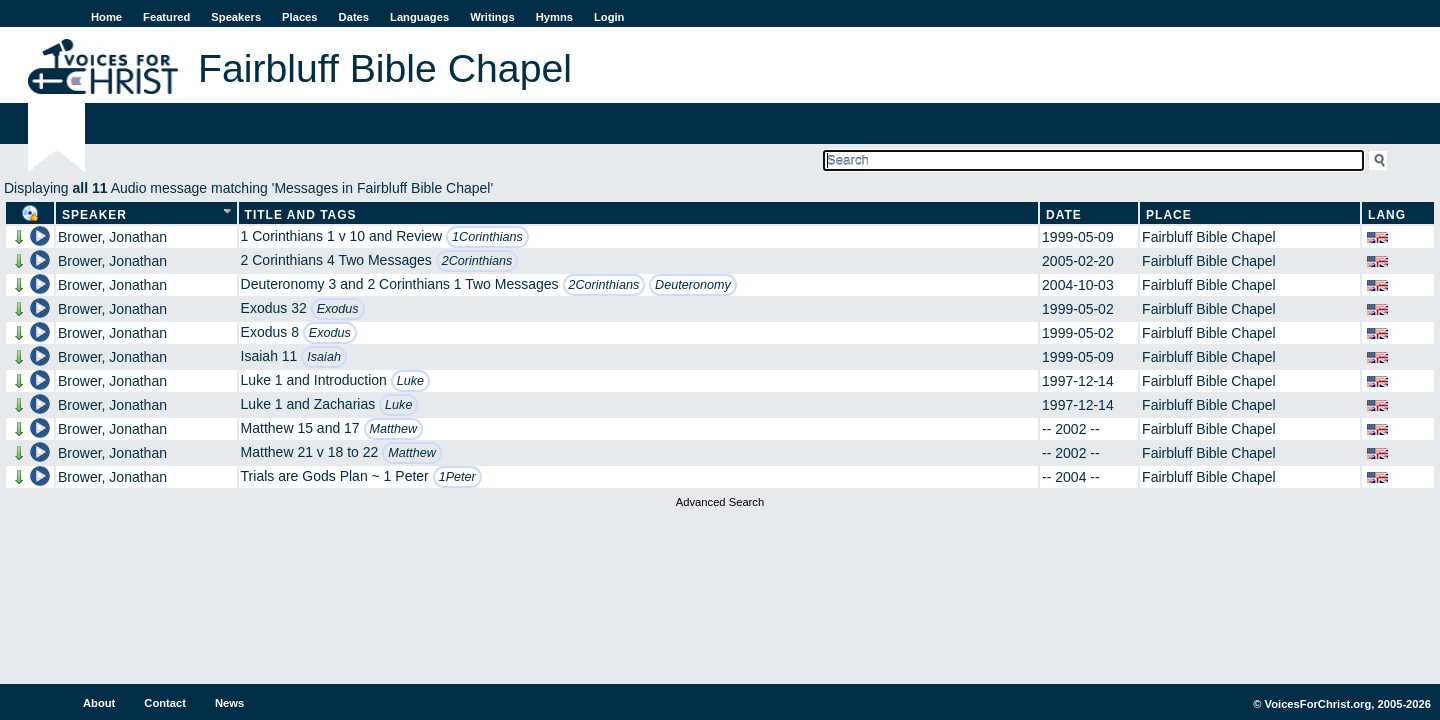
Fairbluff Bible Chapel (1209, 237)
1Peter (457, 477)
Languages (419, 17)
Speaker (94, 215)
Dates (354, 17)
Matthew (394, 429)
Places (299, 17)
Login (609, 17)
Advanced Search (720, 502)
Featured (166, 17)
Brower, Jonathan (112, 237)
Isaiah (324, 357)
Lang (1387, 215)
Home (106, 17)
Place (1169, 215)
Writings (492, 17)
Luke (410, 381)
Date (1064, 215)
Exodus (338, 309)
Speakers (236, 17)
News (229, 703)
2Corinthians (477, 261)
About (99, 703)
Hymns (554, 17)
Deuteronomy (693, 285)
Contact (165, 703)
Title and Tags (301, 215)
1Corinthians (487, 237)
